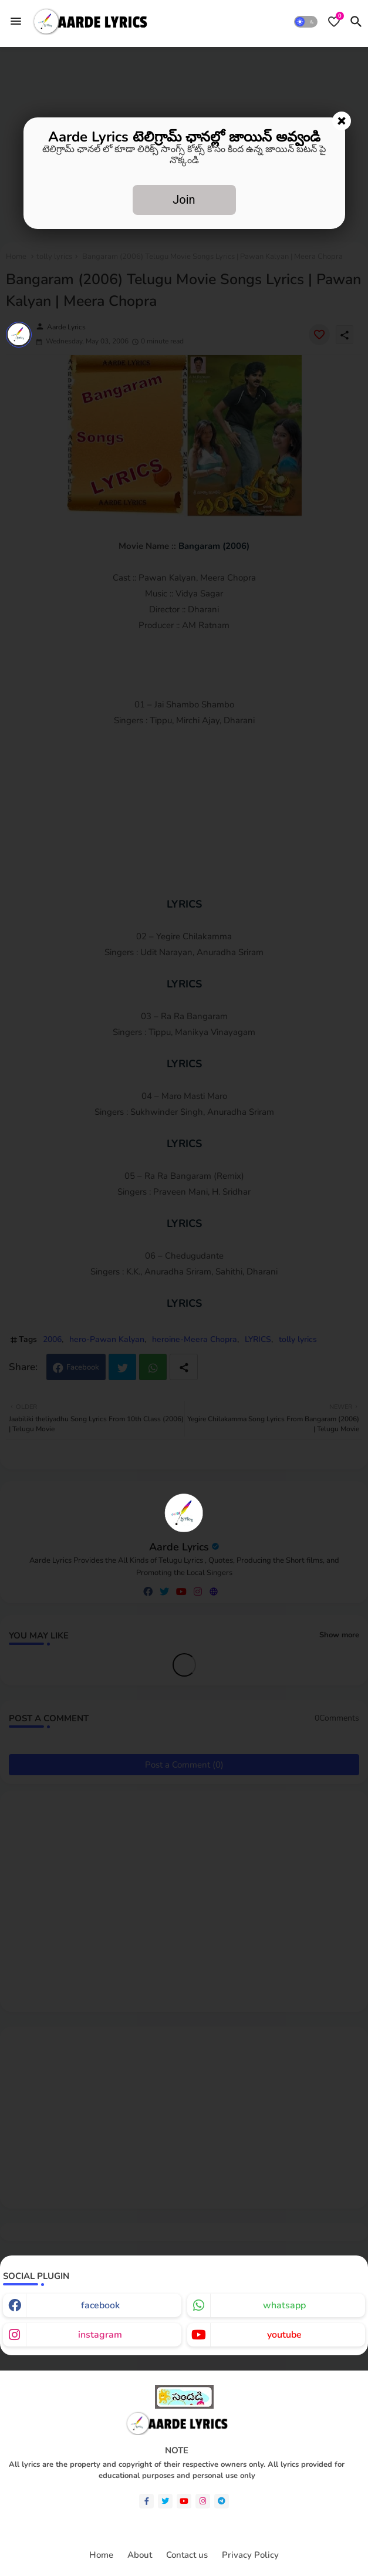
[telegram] (221, 2501)
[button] (306, 22)
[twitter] (165, 2501)
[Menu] (16, 21)
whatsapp (284, 2305)
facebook (100, 2305)
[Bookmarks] (334, 22)
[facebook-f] (146, 2501)
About (139, 2555)
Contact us (187, 2555)
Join (184, 200)
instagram (100, 2334)
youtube (284, 2334)
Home (101, 2555)
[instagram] (202, 2501)
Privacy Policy (250, 2555)
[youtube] (184, 2501)
